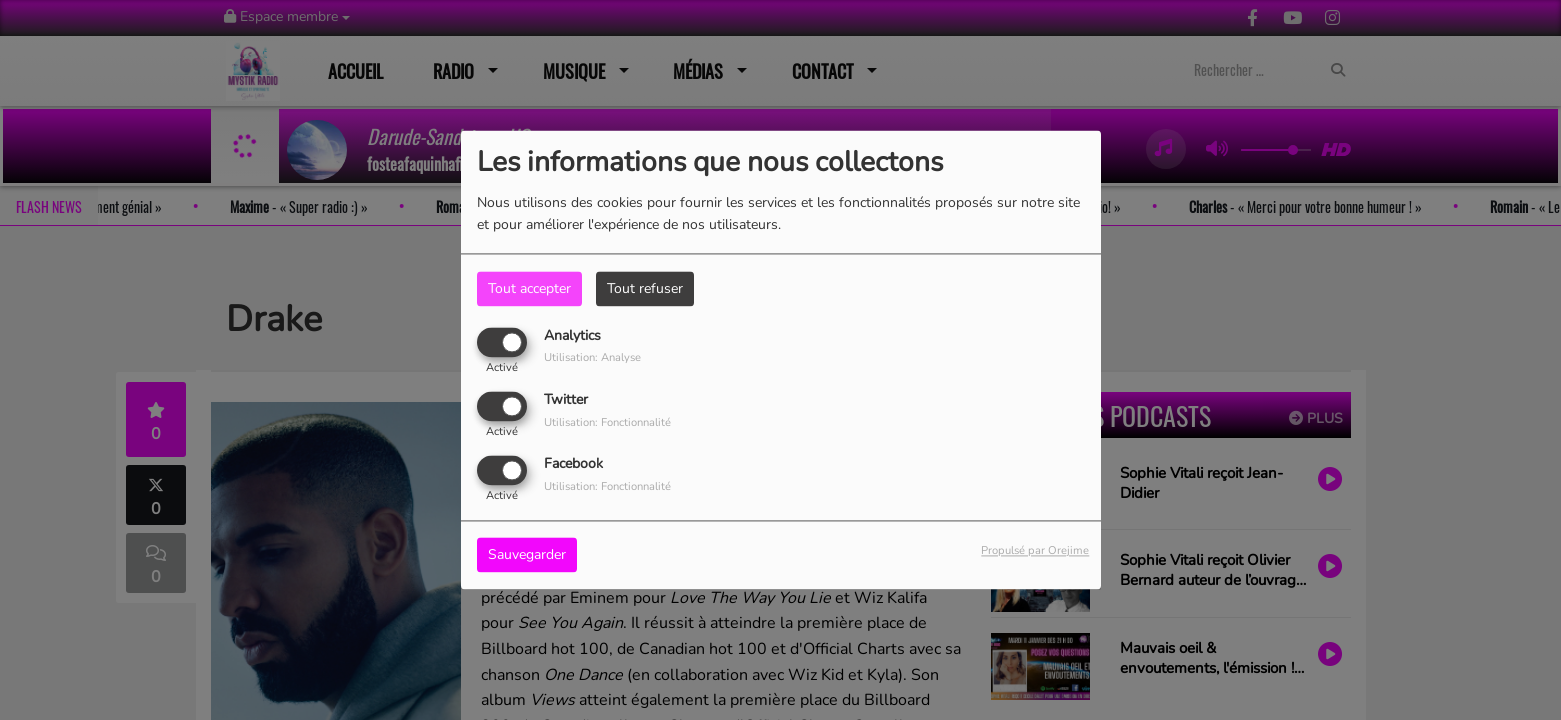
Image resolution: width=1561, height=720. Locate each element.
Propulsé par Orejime (1035, 551)
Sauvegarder (527, 555)
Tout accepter (529, 288)
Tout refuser (645, 288)
